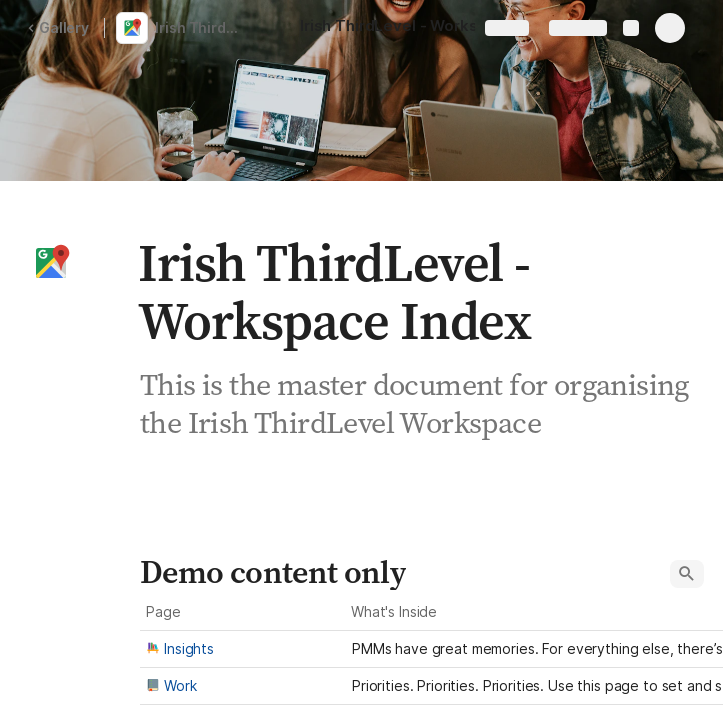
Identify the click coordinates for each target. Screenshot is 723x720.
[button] (51, 263)
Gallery (58, 27)
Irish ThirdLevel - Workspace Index (203, 27)
